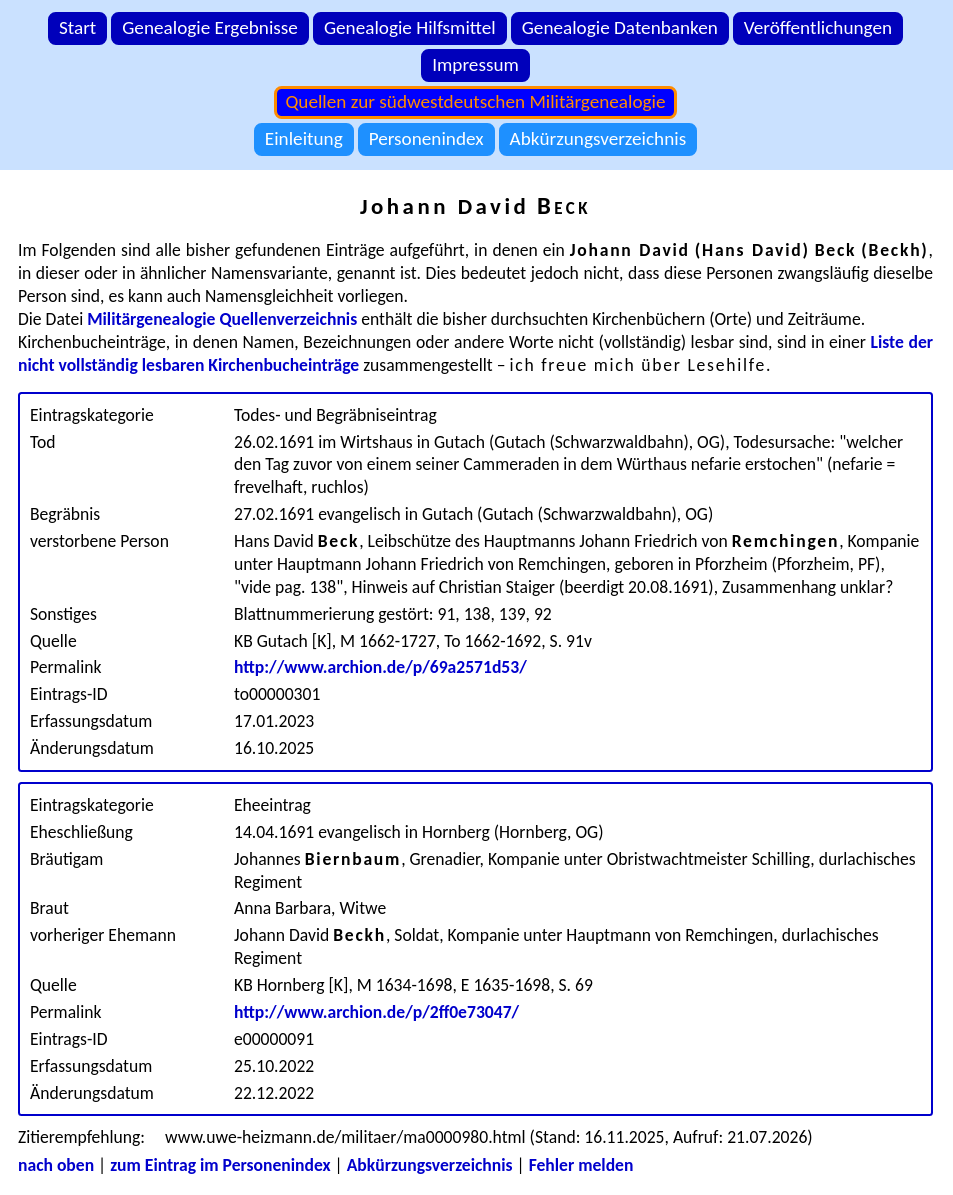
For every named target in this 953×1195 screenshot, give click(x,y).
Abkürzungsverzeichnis (598, 138)
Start (77, 27)
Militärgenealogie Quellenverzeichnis (222, 319)
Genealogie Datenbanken (620, 27)
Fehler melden (581, 1165)
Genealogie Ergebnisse (210, 27)
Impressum (475, 64)
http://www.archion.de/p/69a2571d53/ (380, 667)
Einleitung (304, 138)
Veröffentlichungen (818, 27)
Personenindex (426, 138)
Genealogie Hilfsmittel (410, 27)
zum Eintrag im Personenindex (220, 1165)
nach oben (56, 1165)
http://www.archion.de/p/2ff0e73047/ (376, 1012)
